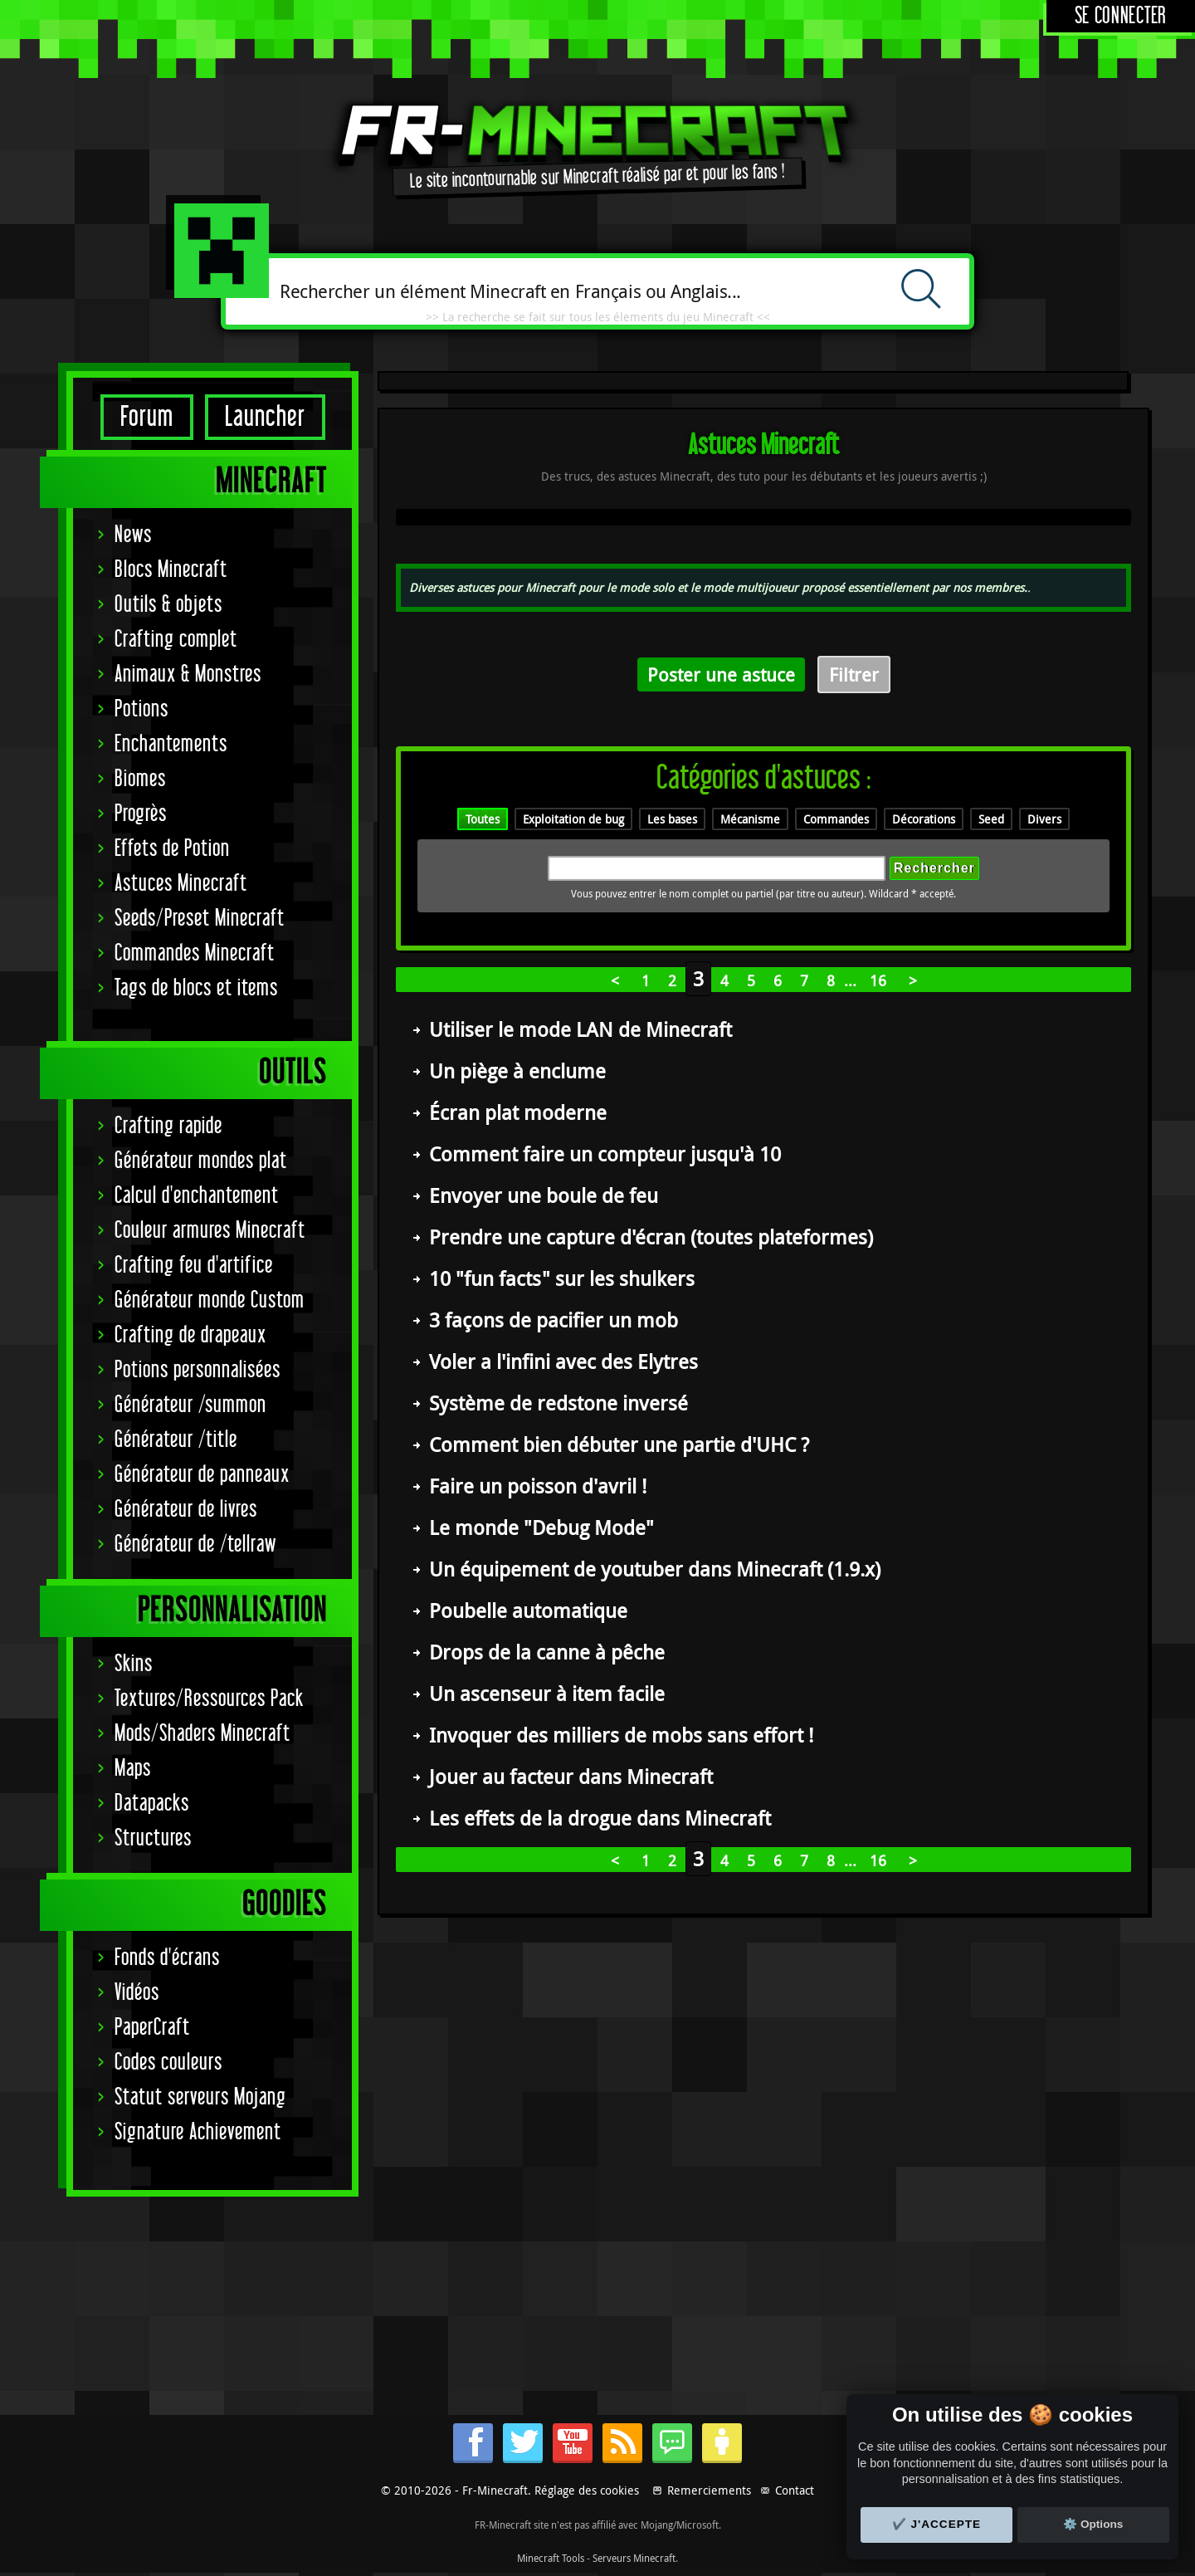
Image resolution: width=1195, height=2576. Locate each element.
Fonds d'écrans (167, 1958)
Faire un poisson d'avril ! (537, 1486)
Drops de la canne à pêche (547, 1652)
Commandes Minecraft (195, 953)
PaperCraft (152, 2028)
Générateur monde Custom (210, 1300)
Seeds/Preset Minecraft (200, 919)
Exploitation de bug (573, 819)
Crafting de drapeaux (190, 1335)
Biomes (140, 779)
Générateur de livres (186, 1510)
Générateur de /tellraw (195, 1544)
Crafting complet (176, 640)
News (133, 535)
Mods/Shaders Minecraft (202, 1734)
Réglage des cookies (586, 2490)
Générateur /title (176, 1440)
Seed (991, 819)
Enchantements (171, 744)
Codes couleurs (168, 2063)
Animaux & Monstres (188, 674)
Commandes (836, 819)
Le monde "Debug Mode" (541, 1527)
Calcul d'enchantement (197, 1196)
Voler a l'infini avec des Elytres (563, 1361)
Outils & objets (168, 605)
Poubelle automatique (528, 1610)
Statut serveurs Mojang (200, 2097)
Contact (794, 2490)
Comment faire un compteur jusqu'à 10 (605, 1154)
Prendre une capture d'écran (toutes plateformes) (651, 1237)
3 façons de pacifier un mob (553, 1320)
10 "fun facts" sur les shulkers (562, 1278)
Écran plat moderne (518, 1112)
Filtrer (854, 674)
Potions (141, 709)
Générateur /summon (190, 1405)
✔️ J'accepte (937, 2524)
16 (878, 980)
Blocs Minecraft (171, 570)
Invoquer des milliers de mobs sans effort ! (621, 1735)
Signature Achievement (198, 2132)
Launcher (265, 417)
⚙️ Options (1093, 2524)
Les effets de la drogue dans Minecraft (600, 1818)
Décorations (923, 819)
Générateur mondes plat (201, 1161)
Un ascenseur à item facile (547, 1693)
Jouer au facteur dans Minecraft (571, 1776)
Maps (133, 1769)
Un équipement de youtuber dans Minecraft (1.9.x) (654, 1569)
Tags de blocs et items (196, 988)
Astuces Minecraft (181, 884)
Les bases (672, 819)
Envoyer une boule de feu (543, 1195)
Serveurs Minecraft (634, 2557)
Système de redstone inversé (558, 1403)
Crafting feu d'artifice (194, 1266)
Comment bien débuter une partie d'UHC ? (619, 1444)
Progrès (141, 814)
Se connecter (1121, 16)
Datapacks (152, 1803)
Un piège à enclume (517, 1071)
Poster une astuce (721, 674)
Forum (146, 417)
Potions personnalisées (197, 1370)
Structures (153, 1838)
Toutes (483, 819)
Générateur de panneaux (202, 1475)
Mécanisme (750, 819)
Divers (1044, 819)
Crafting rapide (168, 1126)
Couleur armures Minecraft (210, 1231)
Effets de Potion (172, 849)
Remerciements (709, 2490)
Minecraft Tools (550, 2557)
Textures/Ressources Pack (209, 1699)
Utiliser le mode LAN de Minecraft (580, 1029)
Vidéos (137, 1993)
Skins (134, 1664)
